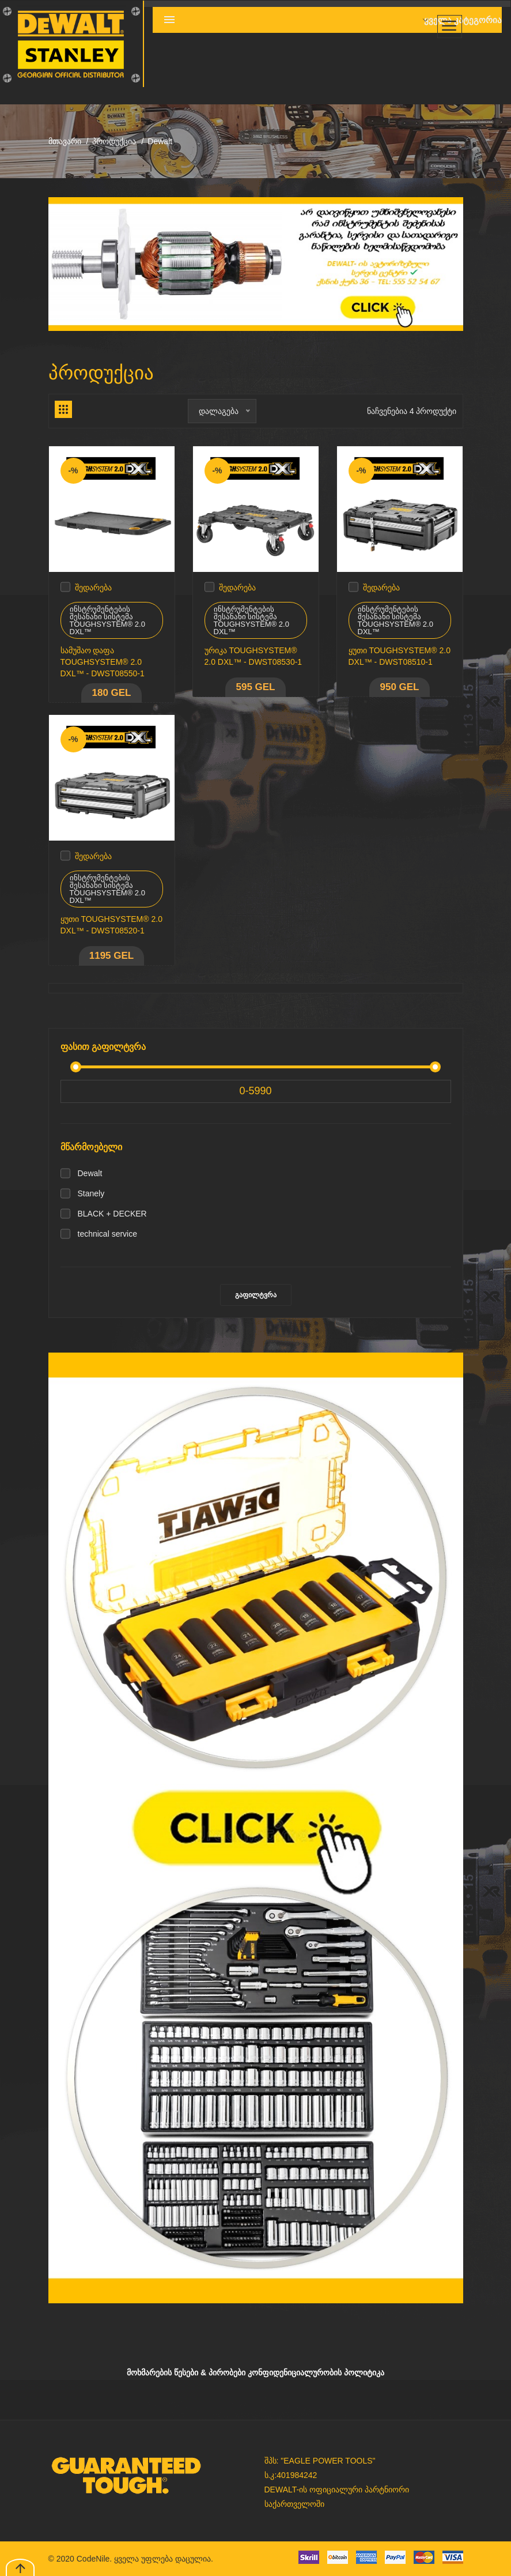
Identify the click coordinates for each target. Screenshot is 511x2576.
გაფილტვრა (256, 1295)
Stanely (91, 1193)
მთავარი (64, 141)
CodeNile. (94, 2558)
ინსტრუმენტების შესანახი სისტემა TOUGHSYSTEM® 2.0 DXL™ (107, 620)
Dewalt (90, 1173)
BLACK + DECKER (112, 1213)
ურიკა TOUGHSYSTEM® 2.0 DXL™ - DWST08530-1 (253, 656)
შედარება (93, 587)
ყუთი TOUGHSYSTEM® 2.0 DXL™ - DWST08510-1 (400, 656)
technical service (108, 1233)
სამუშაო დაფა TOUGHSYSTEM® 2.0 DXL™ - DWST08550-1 (102, 662)
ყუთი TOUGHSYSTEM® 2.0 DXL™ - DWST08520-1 (111, 924)
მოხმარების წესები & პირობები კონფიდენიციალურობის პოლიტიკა (255, 2372)
